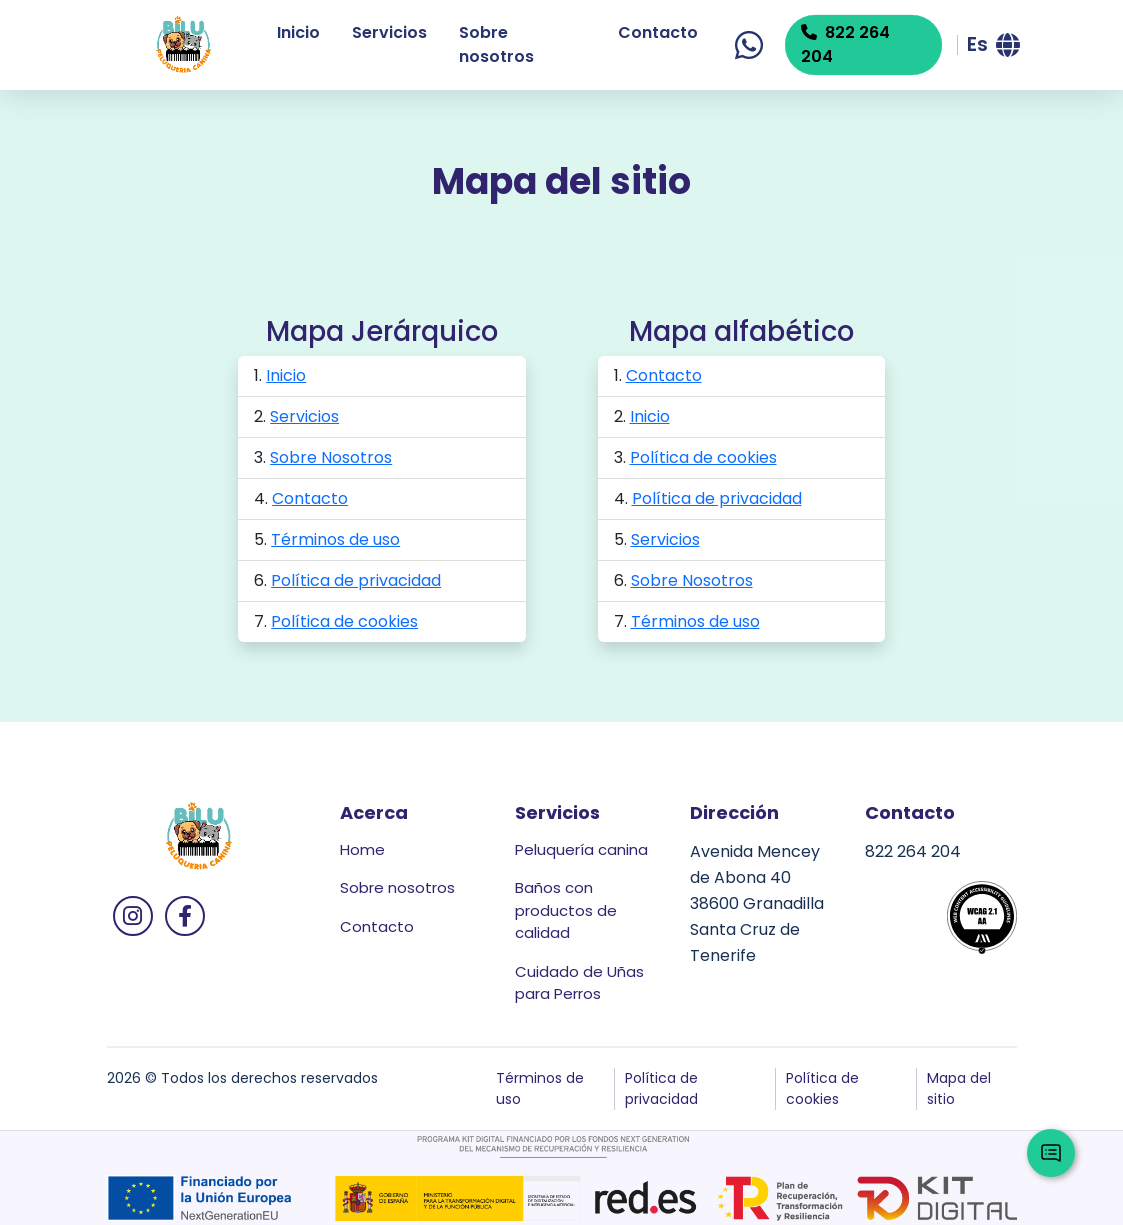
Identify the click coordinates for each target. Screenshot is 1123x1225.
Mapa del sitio (959, 1088)
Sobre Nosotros (331, 457)
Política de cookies (344, 621)
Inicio (298, 32)
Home (362, 849)
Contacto (658, 32)
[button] (992, 45)
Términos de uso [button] (540, 1088)
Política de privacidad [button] (661, 1088)
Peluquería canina (581, 849)
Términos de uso (335, 539)
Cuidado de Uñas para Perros (579, 983)
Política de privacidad (356, 580)
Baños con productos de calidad (566, 910)
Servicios (389, 32)
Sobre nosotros (496, 44)
